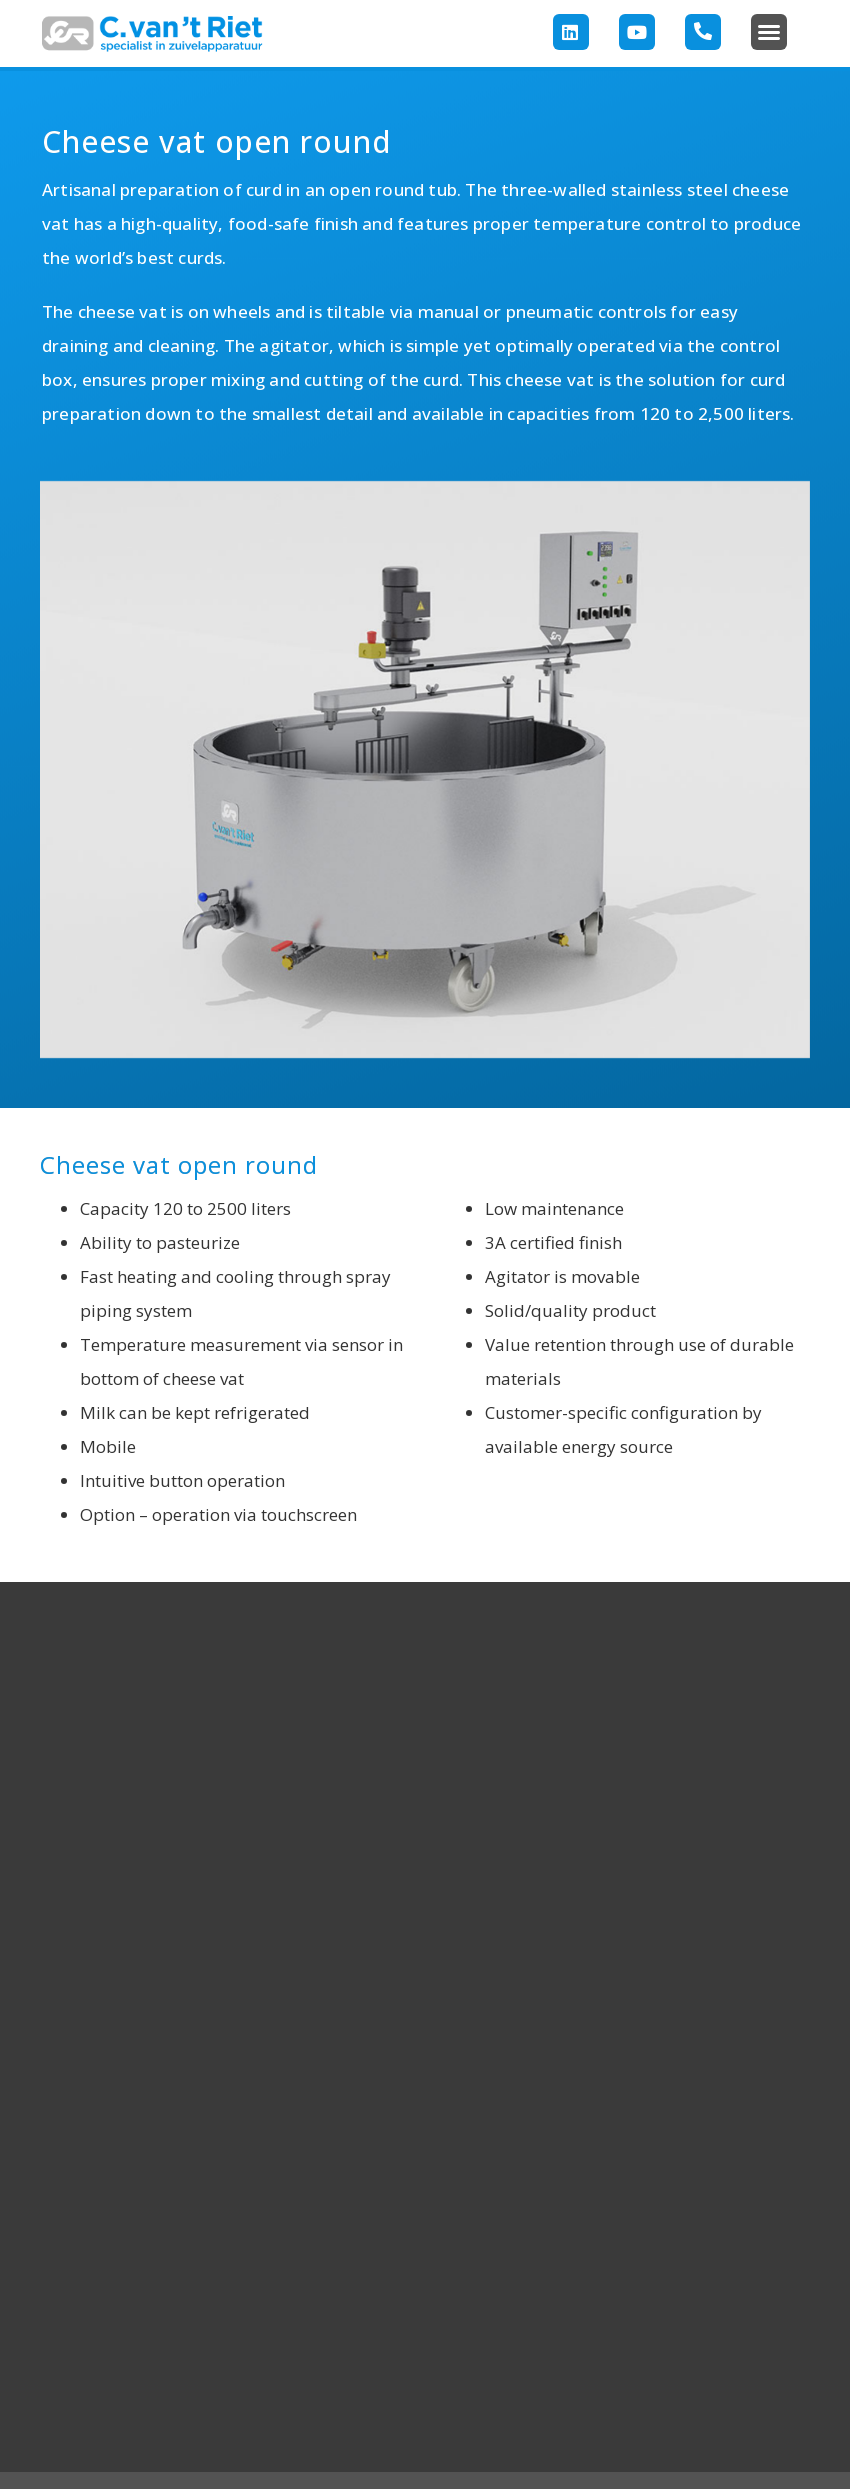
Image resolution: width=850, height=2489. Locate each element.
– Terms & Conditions (629, 2449)
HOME (64, 2209)
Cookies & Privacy (497, 2449)
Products (68, 2239)
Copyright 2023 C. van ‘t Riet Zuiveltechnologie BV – (266, 2449)
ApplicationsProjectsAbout (129, 2291)
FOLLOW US (424, 2209)
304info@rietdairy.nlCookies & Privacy (679, 2343)
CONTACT (767, 2209)
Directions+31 (765, 2291)
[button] (769, 32)
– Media (729, 2449)
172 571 (787, 2317)
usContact (72, 2317)
